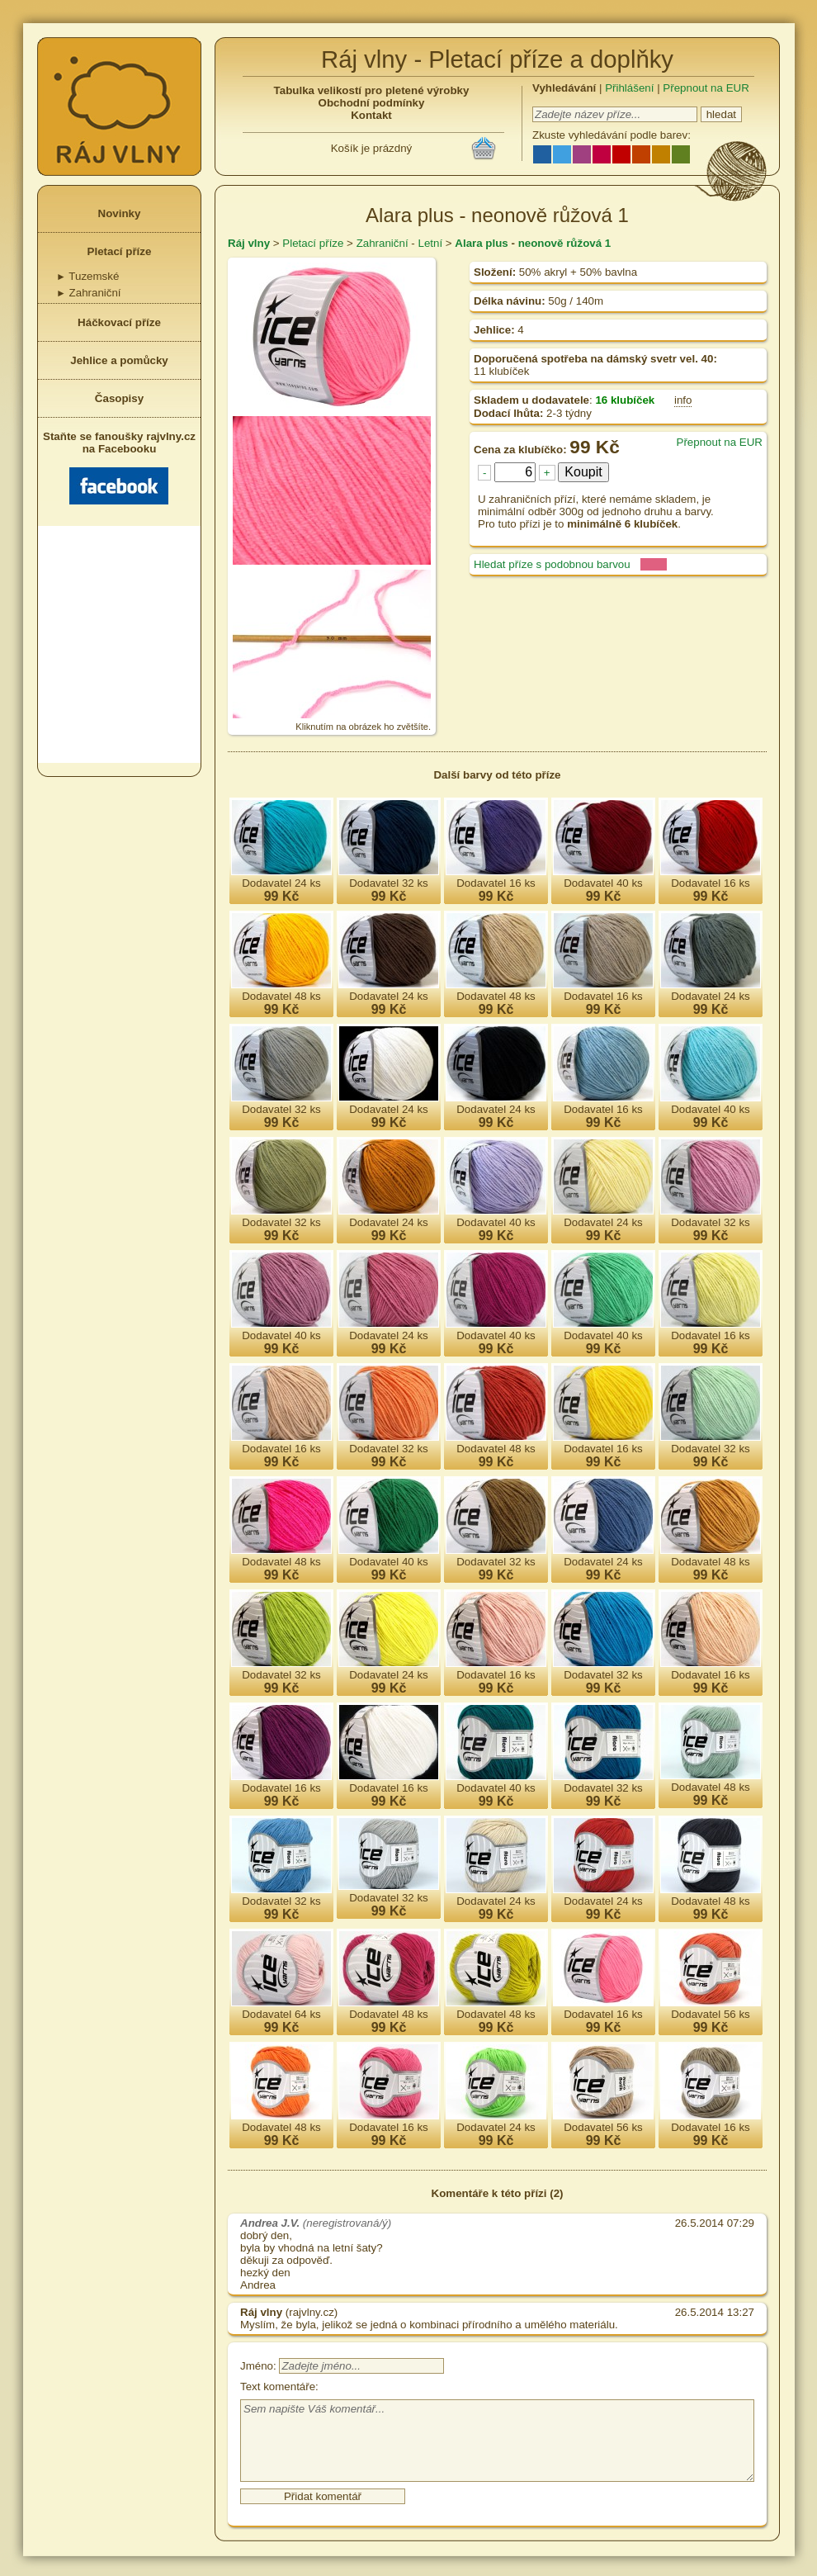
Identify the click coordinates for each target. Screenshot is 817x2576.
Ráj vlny (249, 243)
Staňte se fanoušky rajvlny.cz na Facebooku (119, 467)
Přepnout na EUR (706, 88)
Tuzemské (87, 276)
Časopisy (119, 398)
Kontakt (371, 115)
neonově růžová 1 (565, 243)
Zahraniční (88, 292)
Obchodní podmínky (372, 103)
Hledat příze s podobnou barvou (552, 564)
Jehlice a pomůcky (119, 360)
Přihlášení (629, 88)
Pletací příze (119, 251)
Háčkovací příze (119, 322)
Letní (430, 243)
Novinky (119, 213)
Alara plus (481, 243)
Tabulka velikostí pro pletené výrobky (372, 90)
